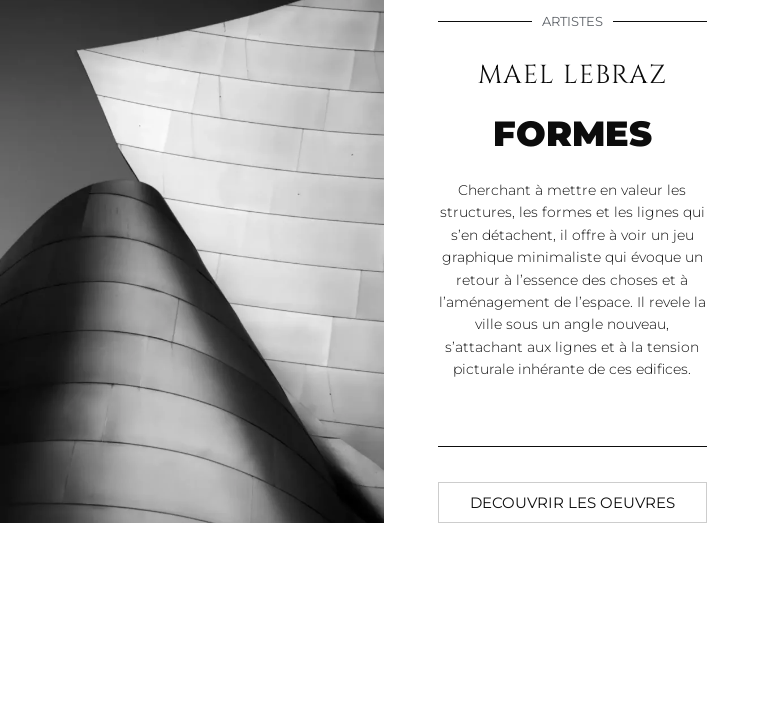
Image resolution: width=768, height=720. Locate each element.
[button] (572, 502)
